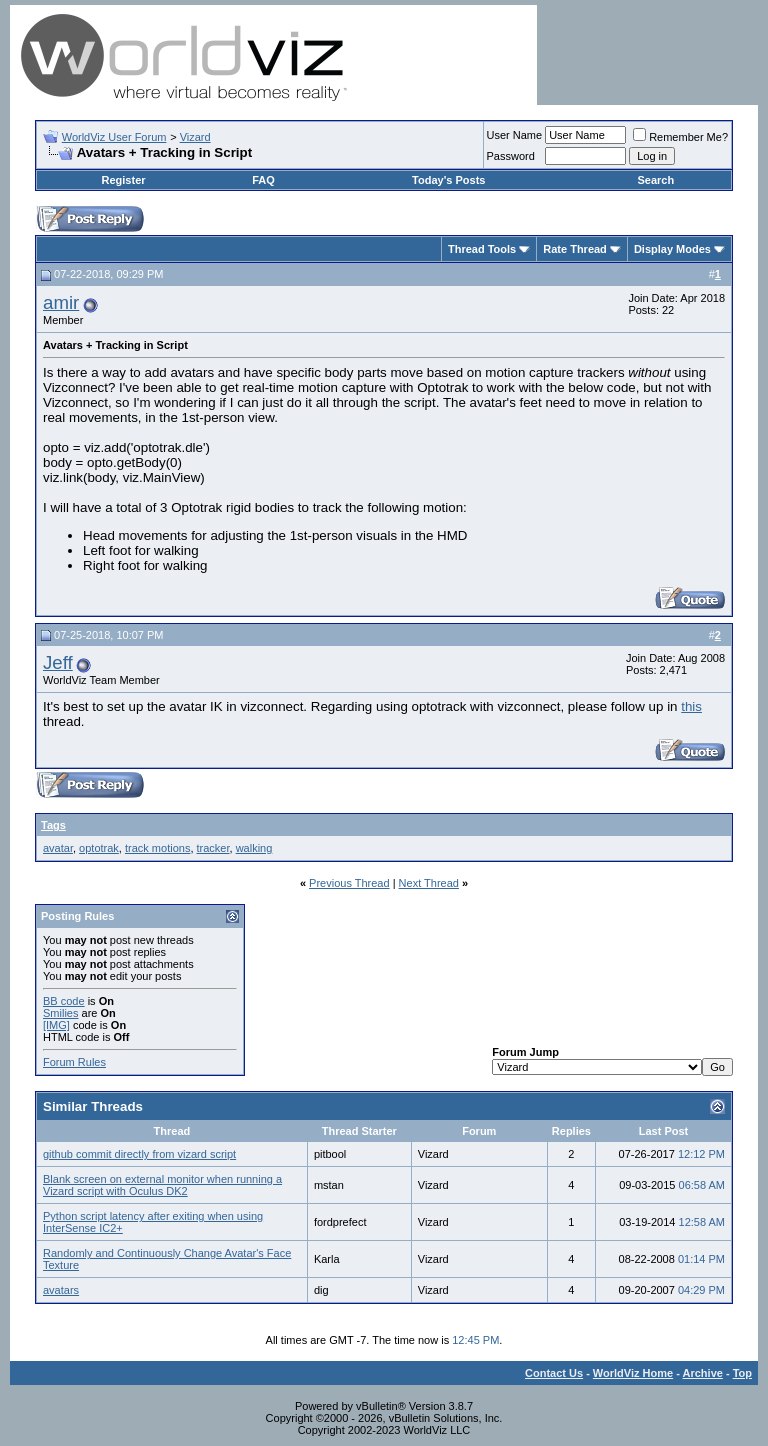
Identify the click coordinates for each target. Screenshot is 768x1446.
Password (511, 156)
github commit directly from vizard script (139, 1154)
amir (61, 302)
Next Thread (429, 883)
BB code (64, 1001)
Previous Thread (349, 883)
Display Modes (672, 249)
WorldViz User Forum (114, 137)
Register (124, 180)
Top (742, 1373)
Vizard (195, 137)
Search (655, 180)
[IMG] (56, 1025)
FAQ (263, 180)
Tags (53, 825)
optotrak (99, 848)
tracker (213, 848)
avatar (58, 848)
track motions (157, 848)
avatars (61, 1290)
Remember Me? (680, 137)
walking (254, 848)
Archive (703, 1373)
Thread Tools (482, 249)
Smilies (60, 1013)
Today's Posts (448, 180)
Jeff (58, 662)
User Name (515, 135)
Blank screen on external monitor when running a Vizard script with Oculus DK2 (162, 1185)
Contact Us (554, 1373)
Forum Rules (74, 1062)
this (691, 706)
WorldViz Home (633, 1373)
